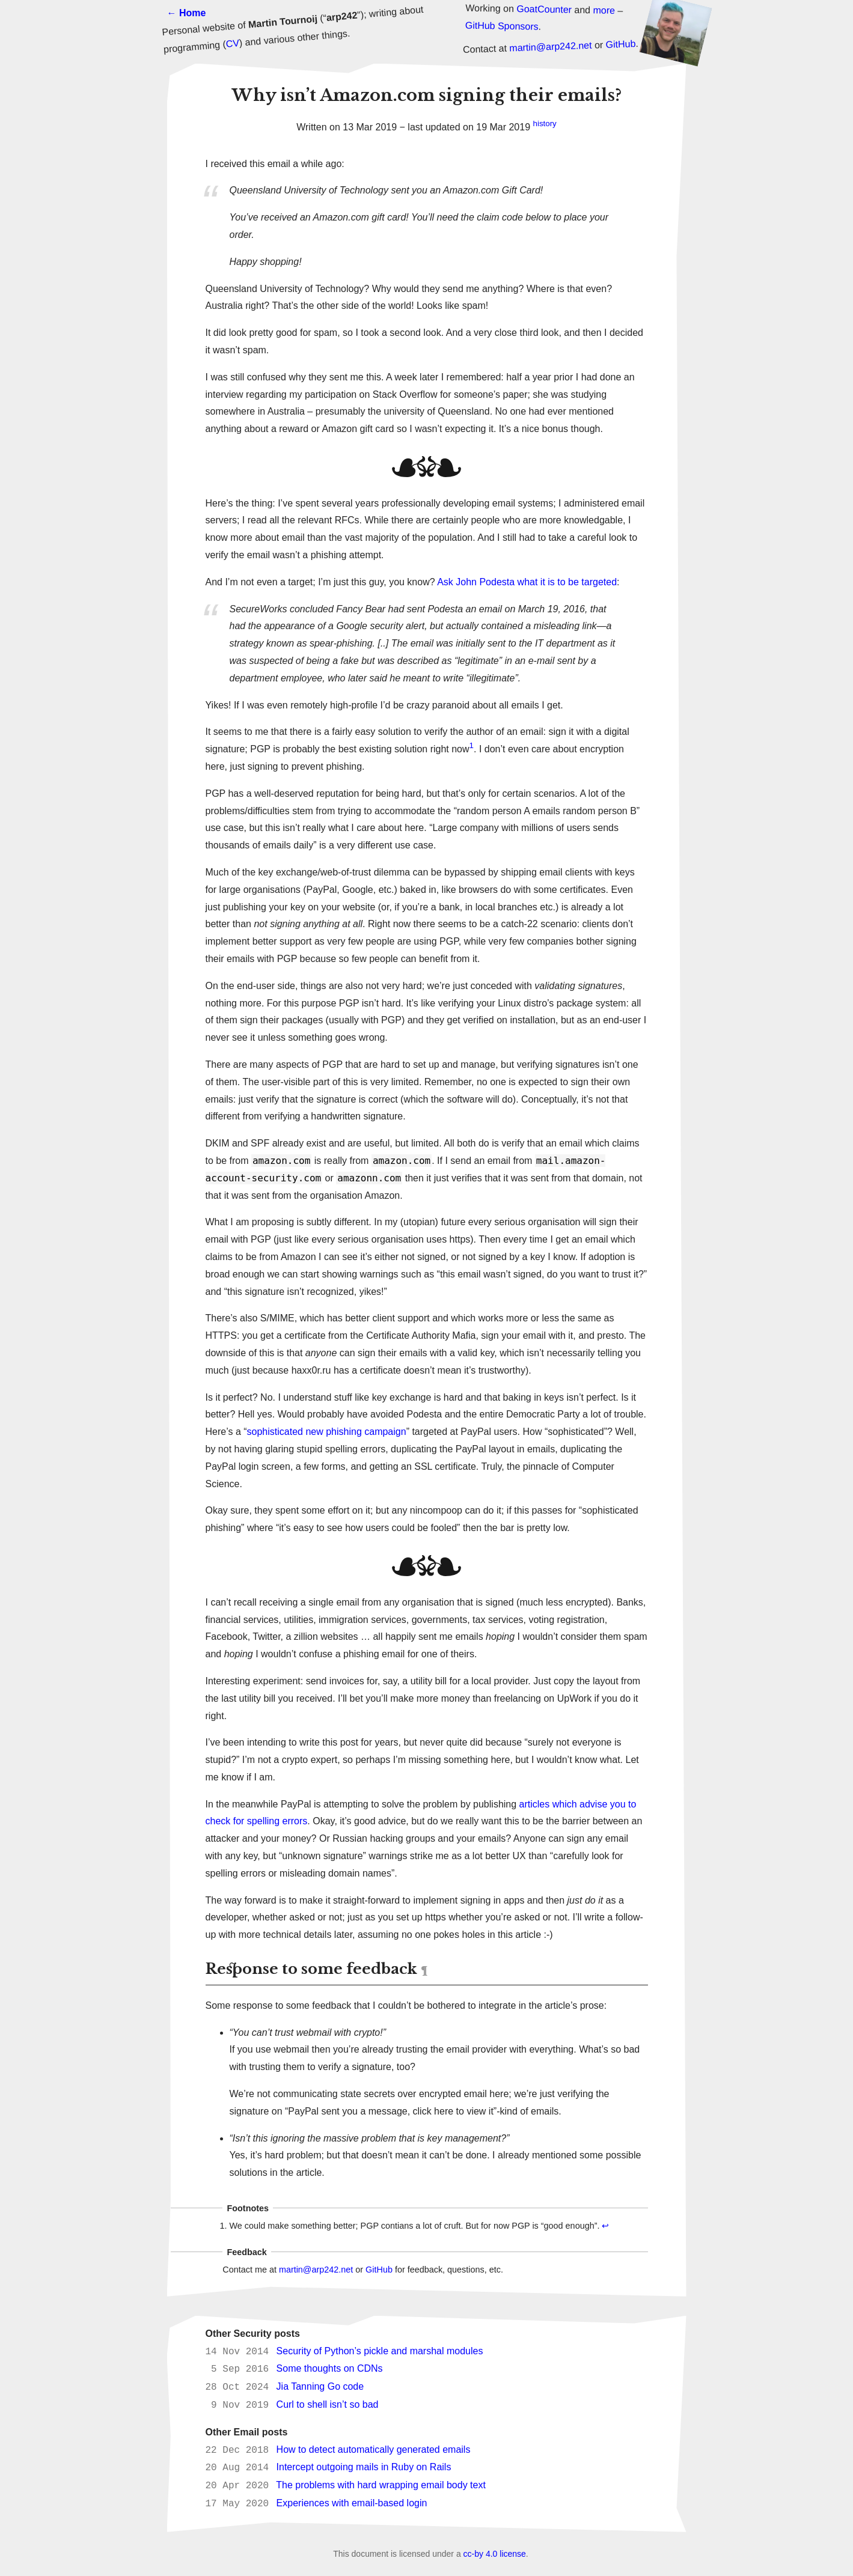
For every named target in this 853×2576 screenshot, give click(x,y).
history (545, 123)
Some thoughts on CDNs (330, 2369)
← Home (186, 13)
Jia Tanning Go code (320, 2387)
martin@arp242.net (550, 46)
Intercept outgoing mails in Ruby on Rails (364, 2467)
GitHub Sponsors (501, 25)
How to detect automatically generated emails (374, 2450)
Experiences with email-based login (352, 2503)
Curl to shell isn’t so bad (328, 2405)
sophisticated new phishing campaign (326, 1432)
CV (232, 43)
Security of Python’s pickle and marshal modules (380, 2351)
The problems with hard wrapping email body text (381, 2485)
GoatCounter (544, 9)
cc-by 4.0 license (494, 2554)
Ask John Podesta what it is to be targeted (527, 582)
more (604, 10)
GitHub (620, 44)
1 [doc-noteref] (471, 745)
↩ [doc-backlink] (605, 2225)
